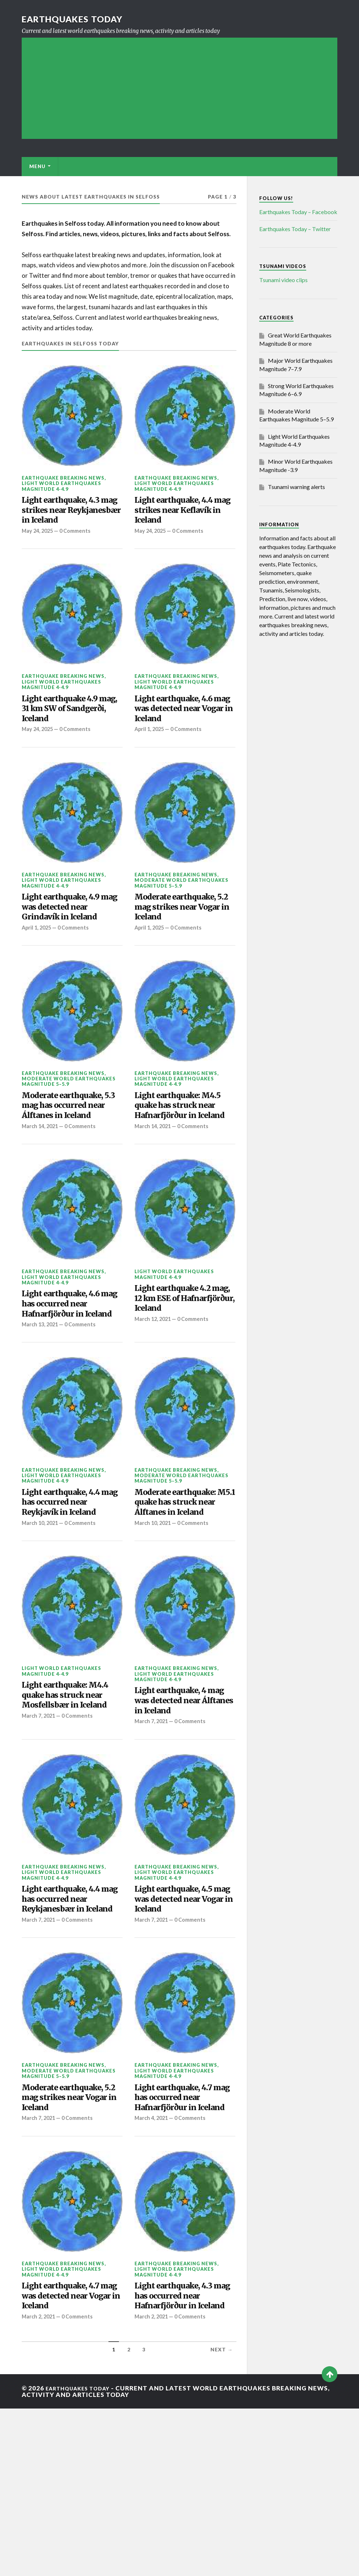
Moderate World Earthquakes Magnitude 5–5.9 (181, 910)
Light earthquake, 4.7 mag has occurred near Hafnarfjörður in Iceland (184, 2235)
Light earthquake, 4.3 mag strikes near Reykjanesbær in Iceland (69, 520)
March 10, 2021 (41, 1604)
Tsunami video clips (283, 279)
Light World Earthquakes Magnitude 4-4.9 (61, 486)
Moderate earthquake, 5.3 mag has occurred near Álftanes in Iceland (71, 1149)
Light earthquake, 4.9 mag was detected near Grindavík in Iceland (71, 937)
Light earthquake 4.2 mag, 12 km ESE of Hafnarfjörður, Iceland (183, 1356)
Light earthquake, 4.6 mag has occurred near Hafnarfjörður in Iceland (71, 1368)
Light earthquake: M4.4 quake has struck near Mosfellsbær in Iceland (71, 1798)
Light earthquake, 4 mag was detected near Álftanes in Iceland (184, 1798)
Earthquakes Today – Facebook (298, 211)
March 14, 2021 (41, 1180)
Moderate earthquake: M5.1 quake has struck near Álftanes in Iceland (183, 1586)
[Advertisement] (180, 88)
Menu (37, 166)
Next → (221, 2517)
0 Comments (78, 550)
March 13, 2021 (41, 1398)
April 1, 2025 (150, 756)
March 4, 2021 (152, 2266)
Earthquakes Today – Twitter (295, 228)
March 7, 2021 (40, 1829)
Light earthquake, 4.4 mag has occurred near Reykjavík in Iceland (71, 1580)
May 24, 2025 (39, 550)
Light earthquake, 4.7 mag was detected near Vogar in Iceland (71, 2447)
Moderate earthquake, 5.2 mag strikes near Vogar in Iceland (183, 937)
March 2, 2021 (40, 2472)
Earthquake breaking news (63, 478)
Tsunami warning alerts (296, 486)
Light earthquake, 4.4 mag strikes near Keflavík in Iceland (181, 514)
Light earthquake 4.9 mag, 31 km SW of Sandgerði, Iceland (67, 732)
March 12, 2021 (154, 1380)
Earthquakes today (79, 18)
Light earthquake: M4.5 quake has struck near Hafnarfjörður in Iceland (183, 1149)
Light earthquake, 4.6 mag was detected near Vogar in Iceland (184, 732)
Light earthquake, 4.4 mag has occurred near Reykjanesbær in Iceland (71, 2017)
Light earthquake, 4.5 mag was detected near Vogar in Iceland (184, 2011)
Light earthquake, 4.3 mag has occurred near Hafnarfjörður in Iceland (184, 2453)
